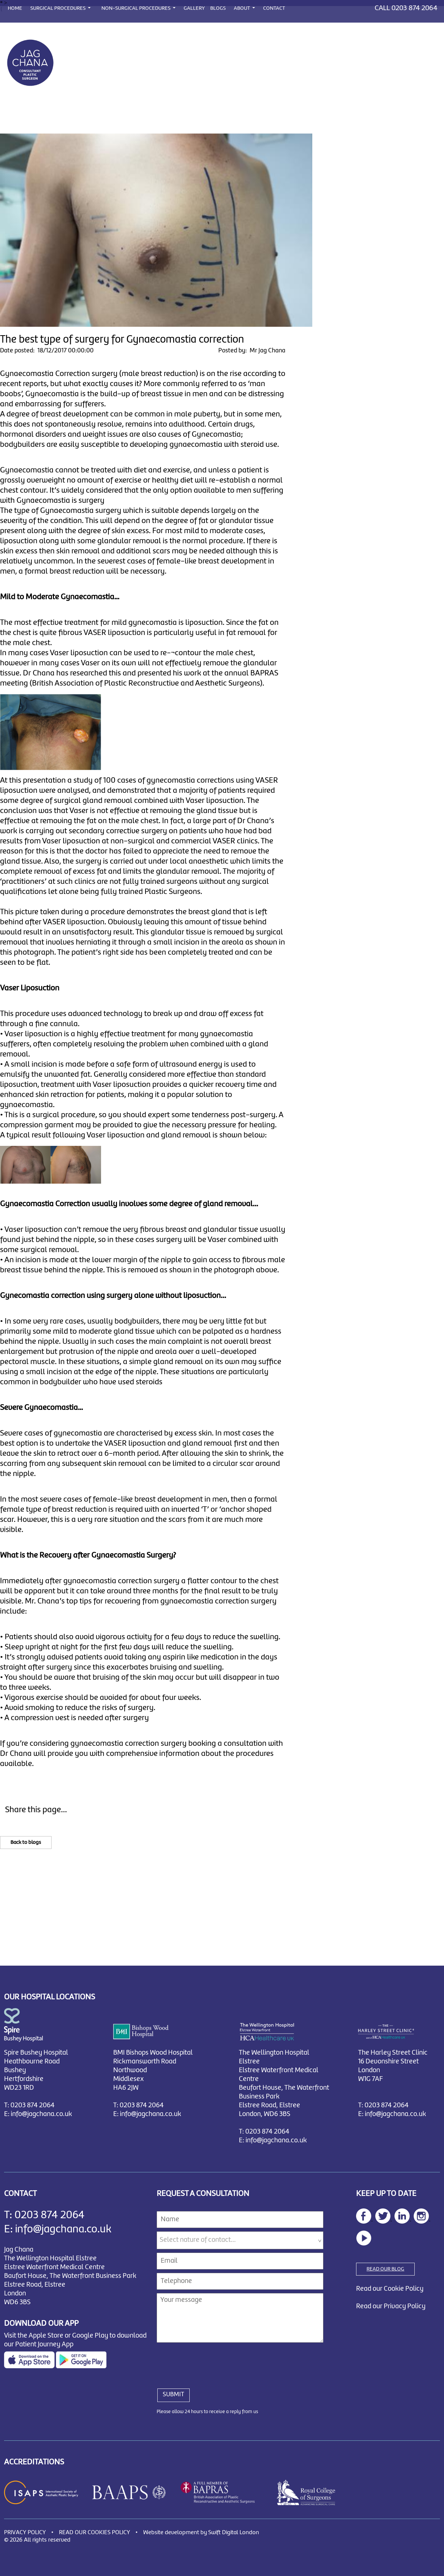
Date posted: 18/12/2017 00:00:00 (47, 350)
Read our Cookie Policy (389, 2288)
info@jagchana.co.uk (41, 2114)
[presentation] (208, 2362)
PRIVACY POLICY (25, 2533)
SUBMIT (173, 2395)
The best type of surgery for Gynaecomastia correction (122, 340)
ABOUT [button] (242, 8)
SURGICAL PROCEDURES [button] (58, 8)
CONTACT (274, 8)
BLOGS (218, 8)
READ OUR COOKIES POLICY (94, 2533)
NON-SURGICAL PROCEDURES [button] (136, 8)
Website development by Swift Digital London (201, 2533)
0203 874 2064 (414, 8)
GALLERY (194, 8)
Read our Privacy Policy (390, 2306)
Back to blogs (25, 1842)
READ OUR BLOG (385, 2269)
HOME (15, 8)
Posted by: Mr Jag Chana (251, 350)
